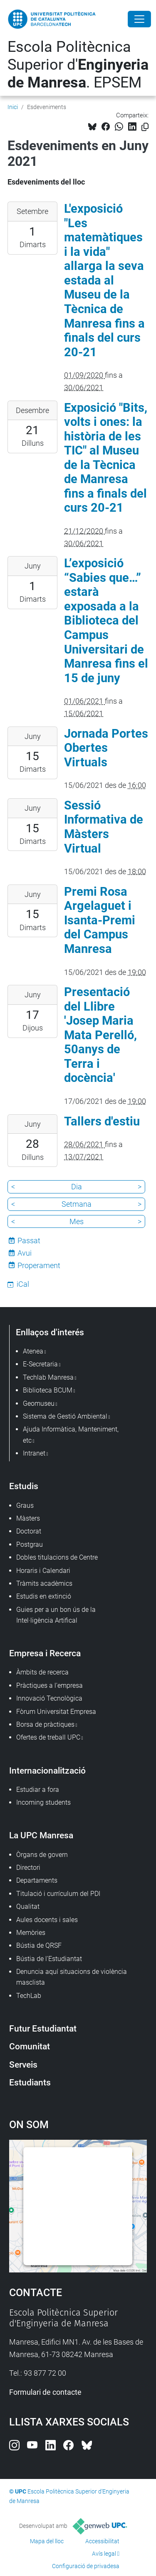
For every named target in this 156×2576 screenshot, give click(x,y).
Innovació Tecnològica (49, 1698)
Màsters (28, 1518)
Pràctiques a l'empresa (49, 1685)
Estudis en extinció (43, 1596)
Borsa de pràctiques (45, 1724)
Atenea (33, 1351)
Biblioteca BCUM (47, 1390)
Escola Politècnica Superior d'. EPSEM (78, 64)
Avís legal (104, 2553)
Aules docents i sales (47, 1920)
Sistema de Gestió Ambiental (65, 1416)
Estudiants (30, 2082)
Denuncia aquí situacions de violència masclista (71, 1977)
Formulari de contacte (45, 2392)
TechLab (28, 1996)
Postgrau (29, 1544)
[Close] (139, 19)
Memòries (30, 1933)
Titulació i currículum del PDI (58, 1894)
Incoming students (43, 1802)
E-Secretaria (40, 1364)
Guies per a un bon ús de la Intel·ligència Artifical (56, 1615)
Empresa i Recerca (45, 1653)
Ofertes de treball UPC (48, 1737)
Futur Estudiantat (43, 2028)
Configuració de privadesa (85, 2566)
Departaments (36, 1880)
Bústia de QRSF (39, 1945)
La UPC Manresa (41, 1835)
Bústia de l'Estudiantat (49, 1959)
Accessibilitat (102, 2541)
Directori (28, 1867)
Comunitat (29, 2046)
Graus (25, 1505)
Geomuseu (38, 1403)
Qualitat (28, 1906)
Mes (76, 1221)
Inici (12, 107)
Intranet (34, 1453)
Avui (24, 1253)
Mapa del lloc (47, 2541)
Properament (38, 1265)
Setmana (77, 1204)
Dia (76, 1186)
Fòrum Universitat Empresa (56, 1712)
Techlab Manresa (48, 1377)
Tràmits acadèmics (44, 1583)
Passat (28, 1240)
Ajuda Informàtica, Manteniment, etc (71, 1434)
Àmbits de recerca (42, 1672)
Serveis (23, 2064)
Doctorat (28, 1531)
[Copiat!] (145, 127)
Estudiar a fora (37, 1789)
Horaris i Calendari (43, 1571)
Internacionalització (47, 1770)
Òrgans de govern (42, 1855)
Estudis (23, 1486)
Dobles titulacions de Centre (57, 1557)
